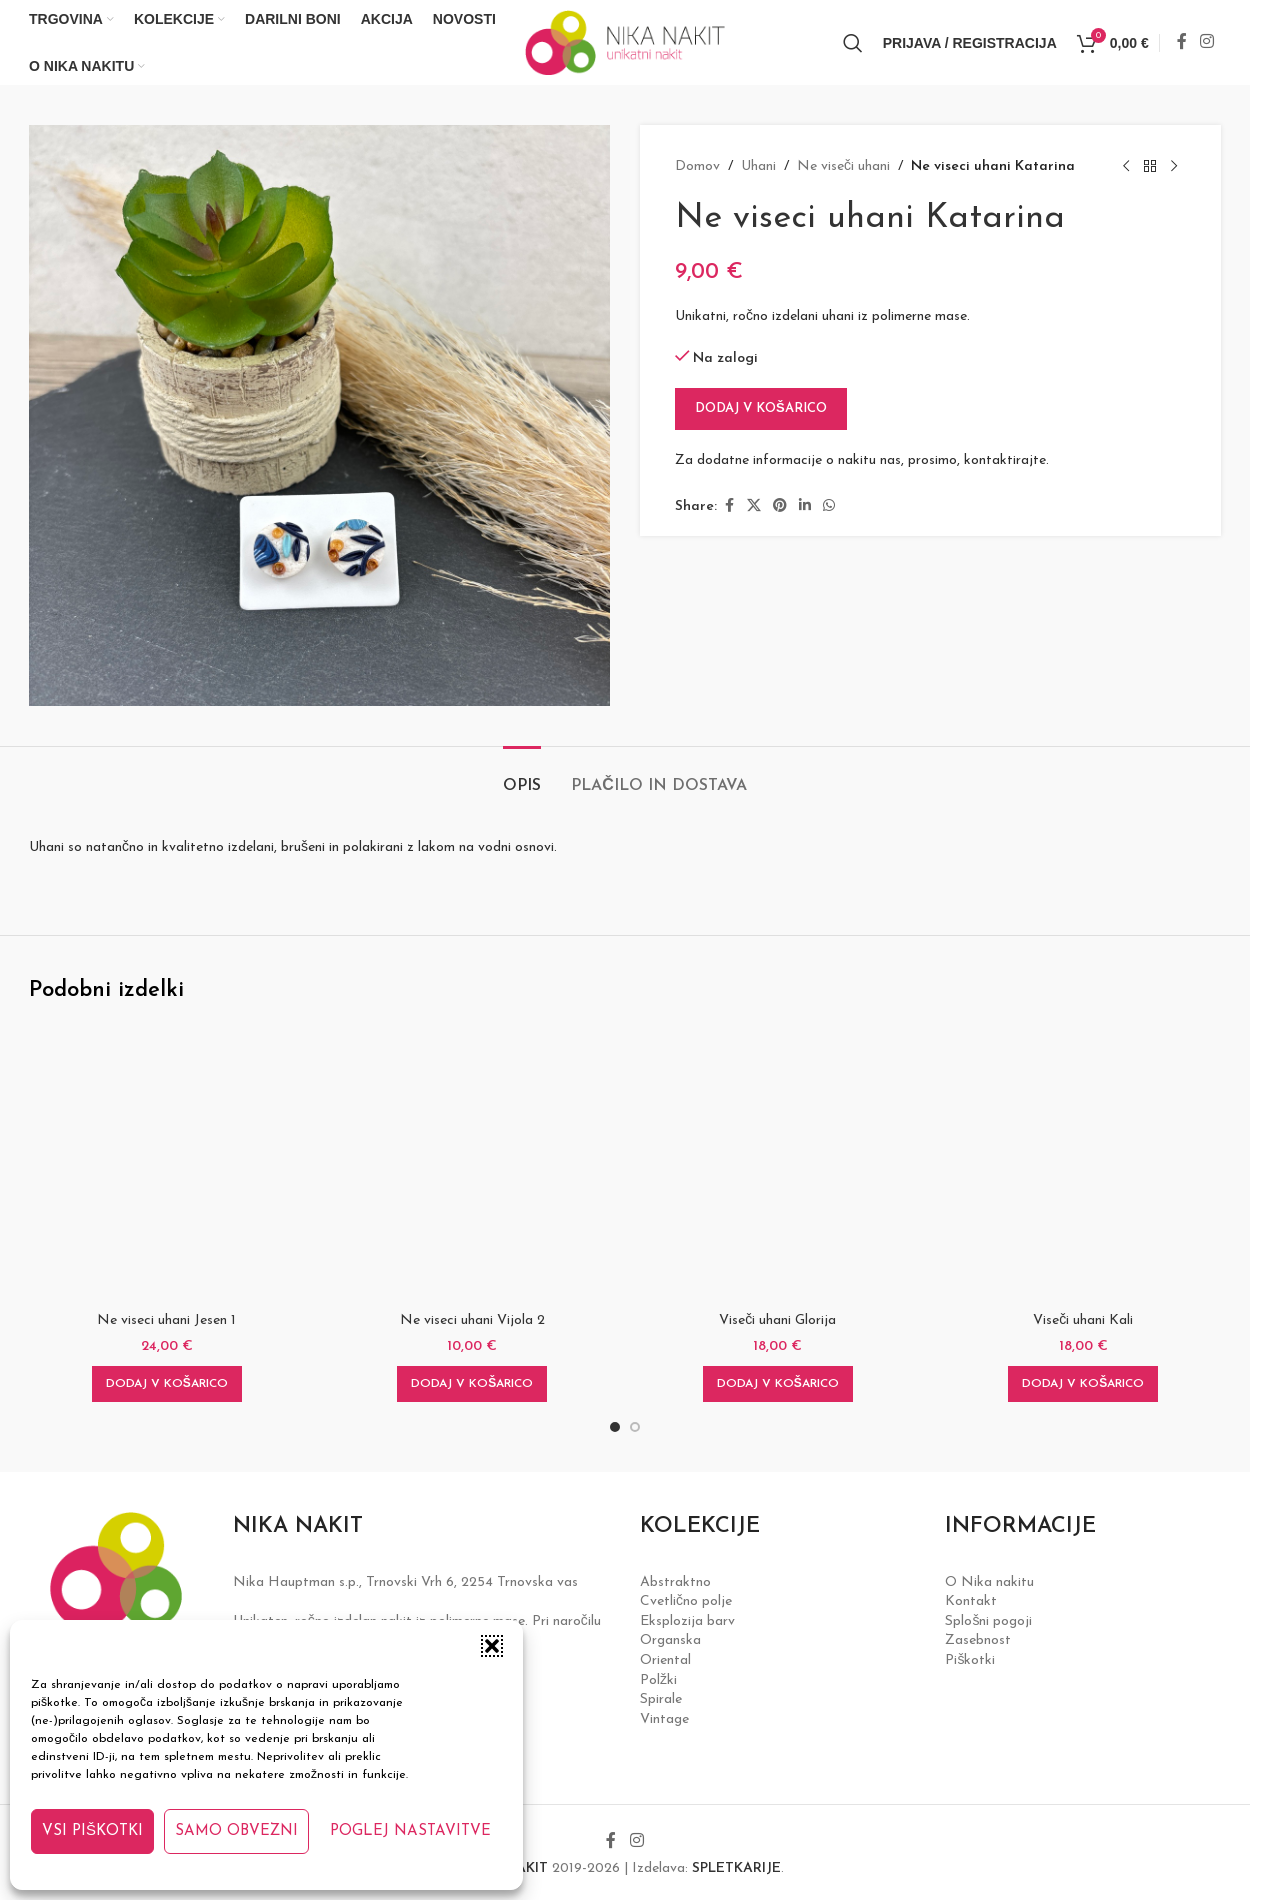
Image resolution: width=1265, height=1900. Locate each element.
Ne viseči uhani (843, 166)
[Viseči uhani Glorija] (778, 1164)
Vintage (664, 1719)
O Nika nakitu (989, 1582)
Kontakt (971, 1601)
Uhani (758, 166)
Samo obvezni (236, 1831)
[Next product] (1174, 167)
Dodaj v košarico (761, 408)
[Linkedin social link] (805, 506)
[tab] (522, 776)
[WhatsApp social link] (829, 506)
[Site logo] (625, 41)
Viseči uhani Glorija (777, 1320)
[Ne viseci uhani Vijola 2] (473, 1164)
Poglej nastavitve (410, 1831)
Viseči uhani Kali (1083, 1320)
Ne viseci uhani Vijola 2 (472, 1320)
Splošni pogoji (988, 1621)
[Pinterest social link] (780, 506)
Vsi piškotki (92, 1831)
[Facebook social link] (1182, 42)
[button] (492, 1646)
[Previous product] (1126, 167)
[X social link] (754, 506)
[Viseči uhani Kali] (1084, 1164)
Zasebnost (978, 1640)
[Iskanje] (853, 43)
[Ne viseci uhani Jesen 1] (167, 1164)
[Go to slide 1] (615, 1427)
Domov (697, 166)
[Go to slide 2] (635, 1427)
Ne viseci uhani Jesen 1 (166, 1320)
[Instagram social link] (1207, 42)
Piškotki (970, 1660)
